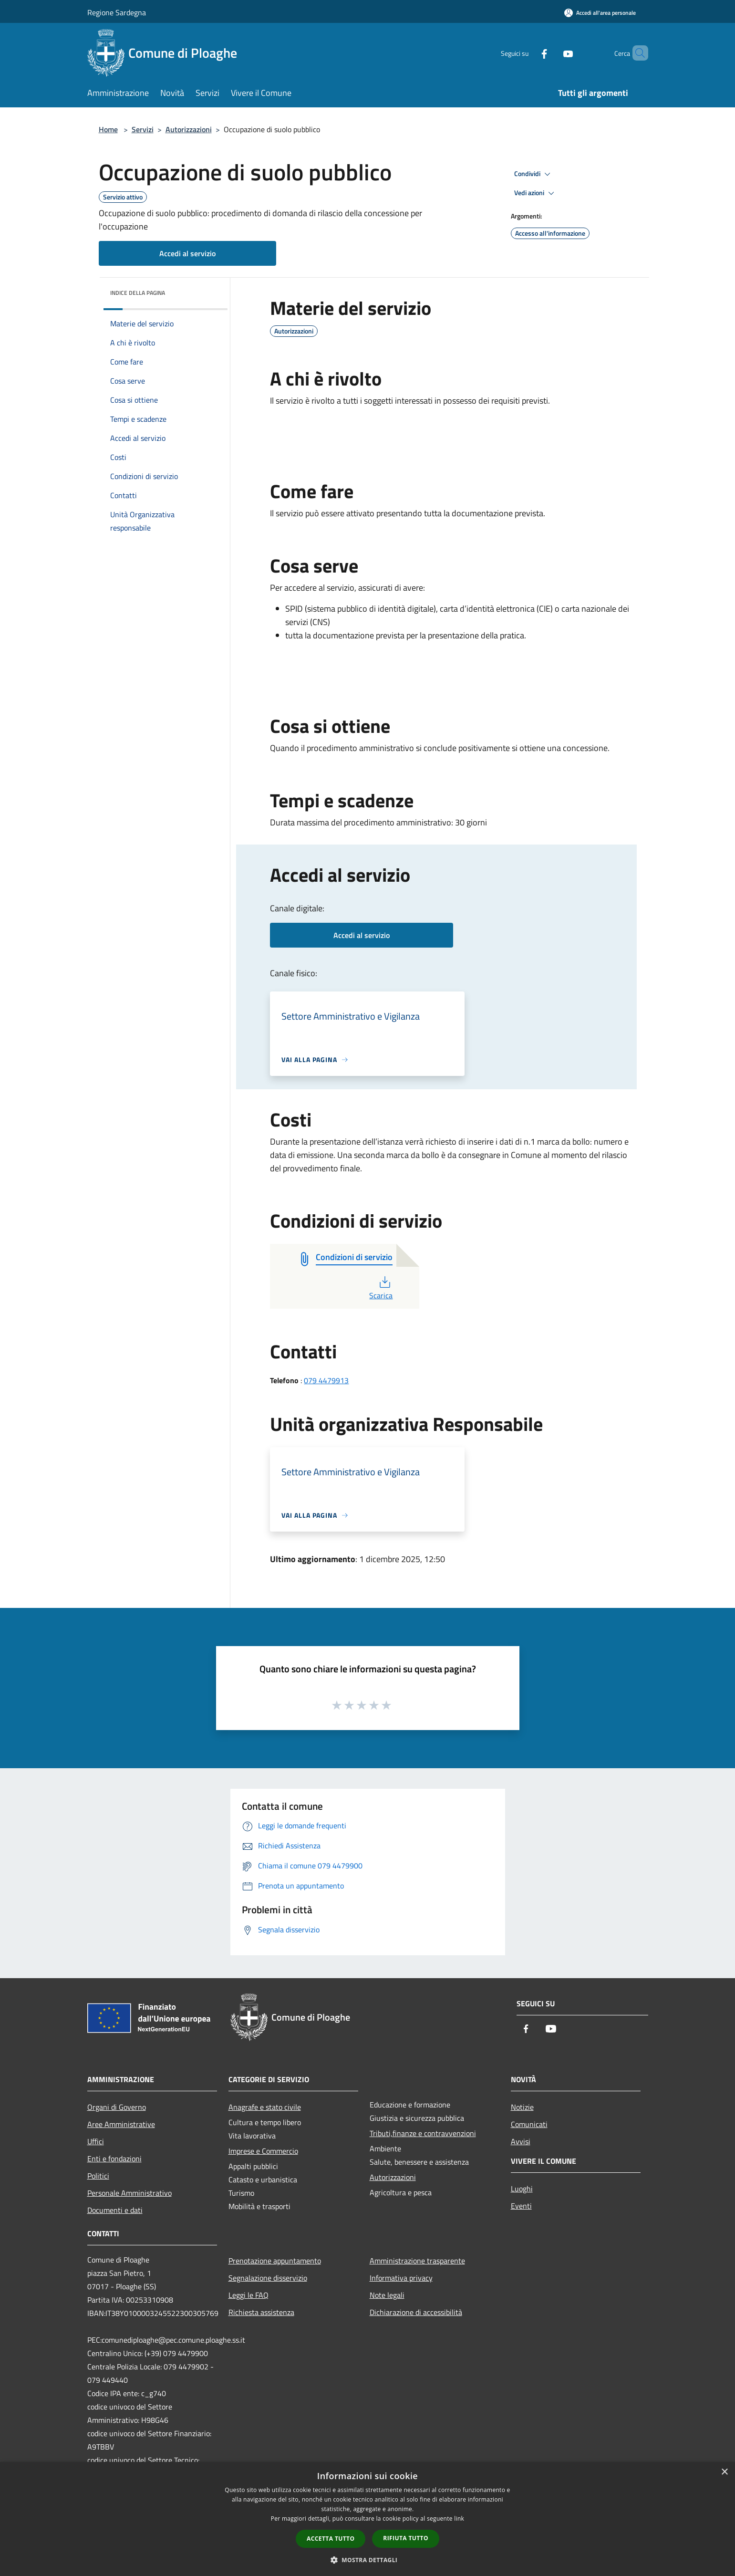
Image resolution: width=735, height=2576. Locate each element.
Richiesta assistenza (261, 2312)
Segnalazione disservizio (267, 2278)
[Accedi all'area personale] (600, 12)
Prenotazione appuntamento (274, 2260)
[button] (368, 2560)
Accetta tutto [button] (330, 2538)
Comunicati (529, 2124)
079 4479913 (326, 1380)
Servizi (143, 129)
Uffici (95, 2141)
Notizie (522, 2107)
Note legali (387, 2295)
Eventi (521, 2205)
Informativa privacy (401, 2278)
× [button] (724, 2472)
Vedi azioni (535, 193)
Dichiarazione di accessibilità (416, 2312)
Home (108, 129)
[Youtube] (551, 52)
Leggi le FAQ (248, 2295)
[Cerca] (636, 53)
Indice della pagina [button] (137, 292)
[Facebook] (528, 52)
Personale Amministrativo (129, 2193)
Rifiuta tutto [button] (405, 2538)
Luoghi (522, 2188)
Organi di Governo (116, 2107)
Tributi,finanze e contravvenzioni (423, 2133)
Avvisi (520, 2141)
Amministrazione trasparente (417, 2260)
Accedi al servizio (187, 253)
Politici (98, 2175)
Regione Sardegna (116, 12)
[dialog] (367, 2519)
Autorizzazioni (189, 129)
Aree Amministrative (121, 2124)
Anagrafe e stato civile (264, 2107)
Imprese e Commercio (263, 2151)
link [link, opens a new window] (459, 2518)
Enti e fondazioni (114, 2158)
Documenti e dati (115, 2210)
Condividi (533, 174)
